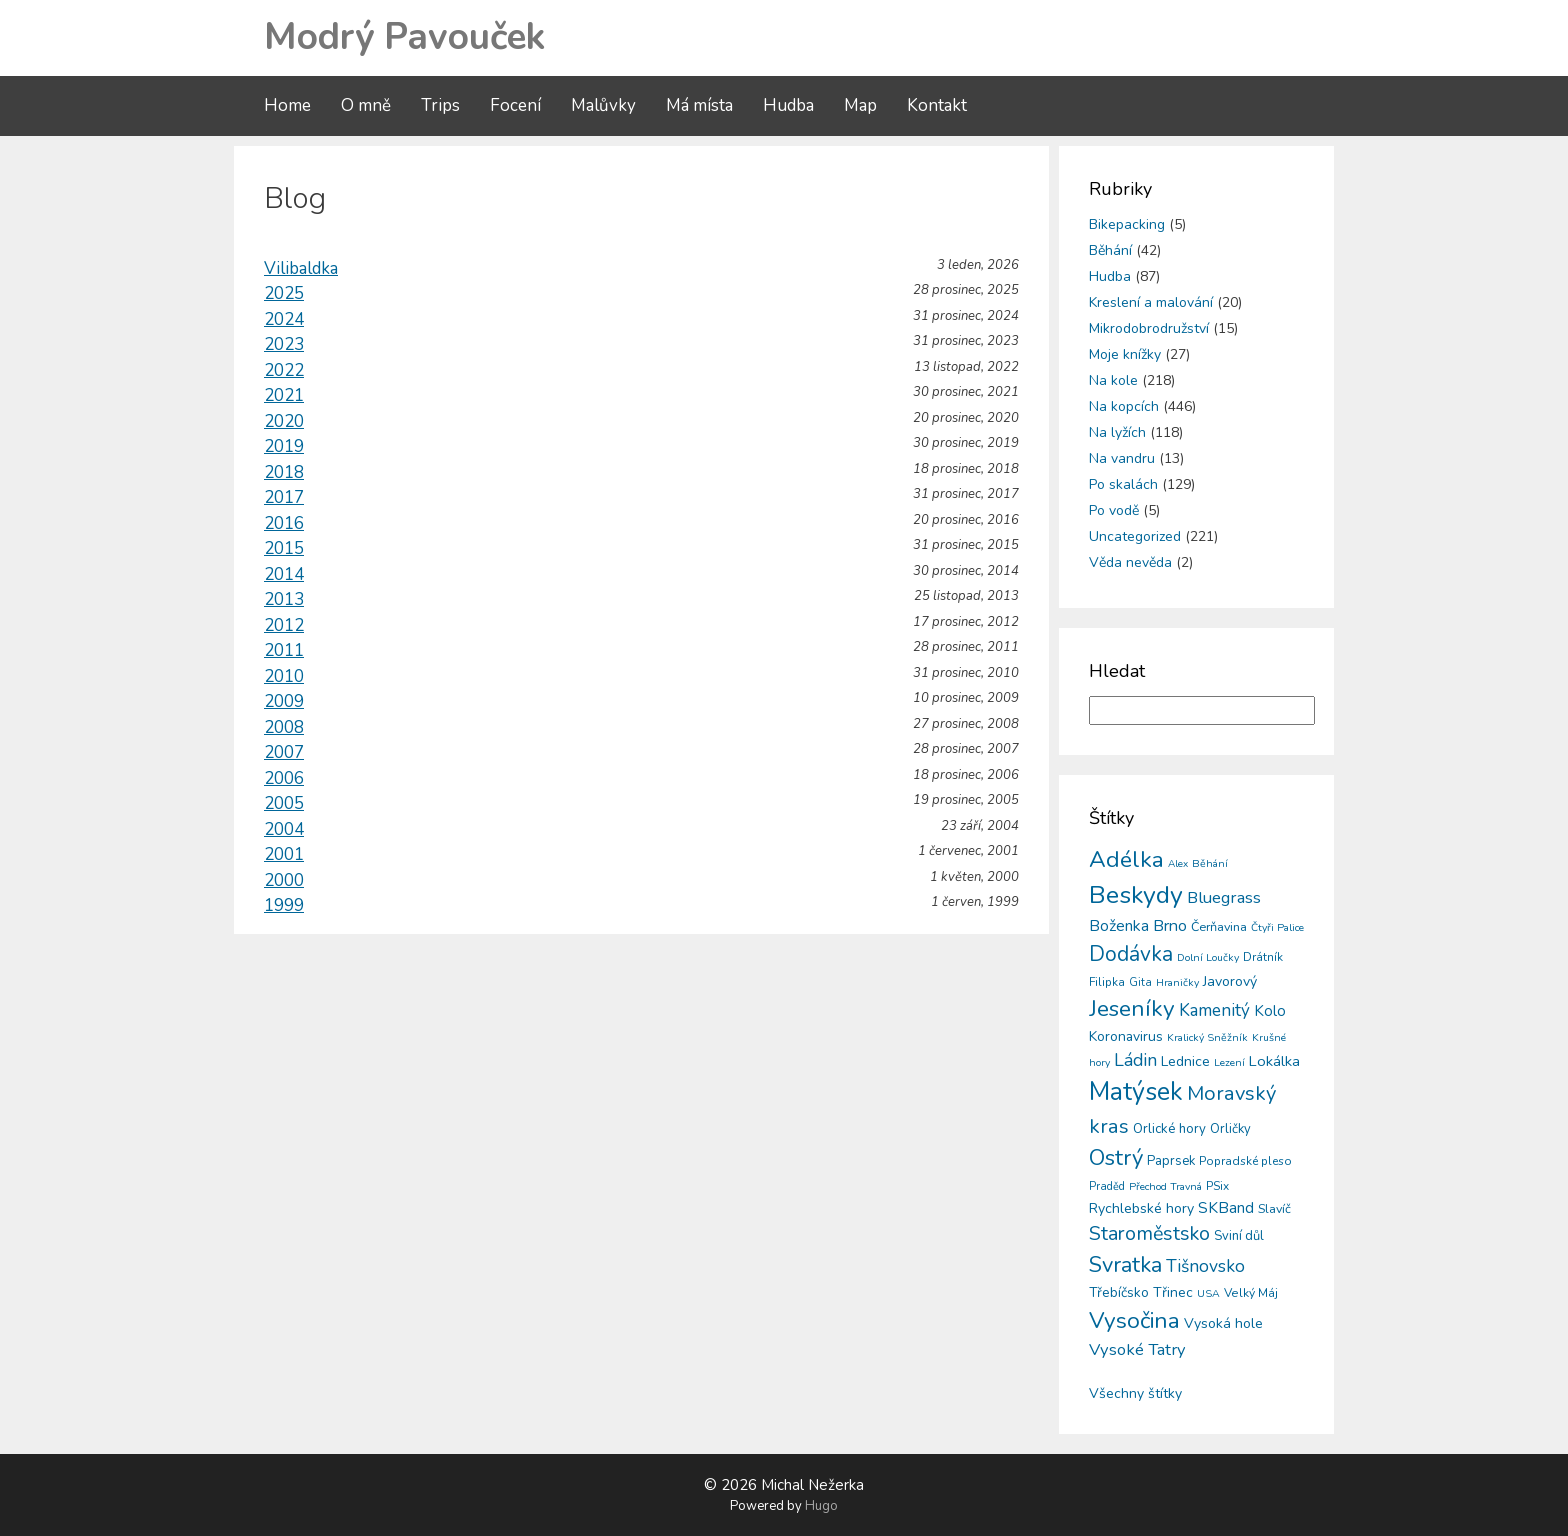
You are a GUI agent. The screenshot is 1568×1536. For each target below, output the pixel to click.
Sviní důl (1239, 1236)
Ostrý (1116, 1158)
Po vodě (1114, 510)
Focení (515, 105)
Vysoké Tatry (1137, 1349)
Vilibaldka (301, 268)
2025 (284, 293)
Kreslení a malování (1151, 302)
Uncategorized (1135, 536)
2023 (284, 344)
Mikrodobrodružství (1149, 328)
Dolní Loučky (1208, 957)
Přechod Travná (1165, 1186)
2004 (284, 829)
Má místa (699, 105)
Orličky (1230, 1129)
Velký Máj (1251, 1293)
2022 (284, 370)
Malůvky (603, 105)
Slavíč (1274, 1208)
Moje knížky (1125, 354)
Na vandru (1122, 458)
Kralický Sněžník (1207, 1037)
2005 (284, 803)
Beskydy (1136, 895)
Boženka (1119, 926)
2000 (284, 880)
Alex (1178, 864)
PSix (1217, 1186)
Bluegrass (1224, 897)
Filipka (1107, 982)
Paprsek (1171, 1161)
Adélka (1126, 859)
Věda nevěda (1130, 562)
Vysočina (1134, 1320)
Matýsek (1136, 1092)
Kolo (1270, 1011)
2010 (284, 676)
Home (287, 105)
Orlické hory (1169, 1129)
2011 (284, 650)
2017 (284, 497)
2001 (284, 854)
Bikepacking (1127, 224)
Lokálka (1274, 1061)
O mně (366, 105)
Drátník (1263, 957)
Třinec (1173, 1292)
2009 (284, 701)
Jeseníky (1132, 1008)
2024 (284, 319)
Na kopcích (1124, 406)
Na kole (1113, 380)
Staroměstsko (1149, 1233)
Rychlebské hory (1141, 1208)
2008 (284, 727)
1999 (284, 905)
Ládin (1135, 1060)
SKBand (1226, 1207)
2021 (284, 395)
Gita (1140, 982)
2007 (284, 752)
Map (860, 105)
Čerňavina (1219, 926)
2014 (284, 574)
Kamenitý (1214, 1010)
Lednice (1185, 1061)
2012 (284, 625)
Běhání (1110, 250)
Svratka (1125, 1265)
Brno (1170, 926)
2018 (284, 472)
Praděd (1107, 1186)
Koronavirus (1126, 1036)
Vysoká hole (1223, 1323)
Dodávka (1131, 954)
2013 (284, 599)
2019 (284, 446)
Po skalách (1123, 484)
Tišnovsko (1205, 1266)
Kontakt (937, 105)
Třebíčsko (1119, 1292)
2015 (284, 548)
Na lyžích (1117, 432)
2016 (284, 523)
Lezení (1229, 1062)
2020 (284, 421)
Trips (440, 105)
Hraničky (1177, 982)
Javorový (1230, 981)
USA (1208, 1293)
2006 (284, 778)
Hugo (821, 1506)
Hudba (788, 105)
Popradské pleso (1245, 1161)
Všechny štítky (1135, 1393)
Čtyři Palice (1277, 927)
